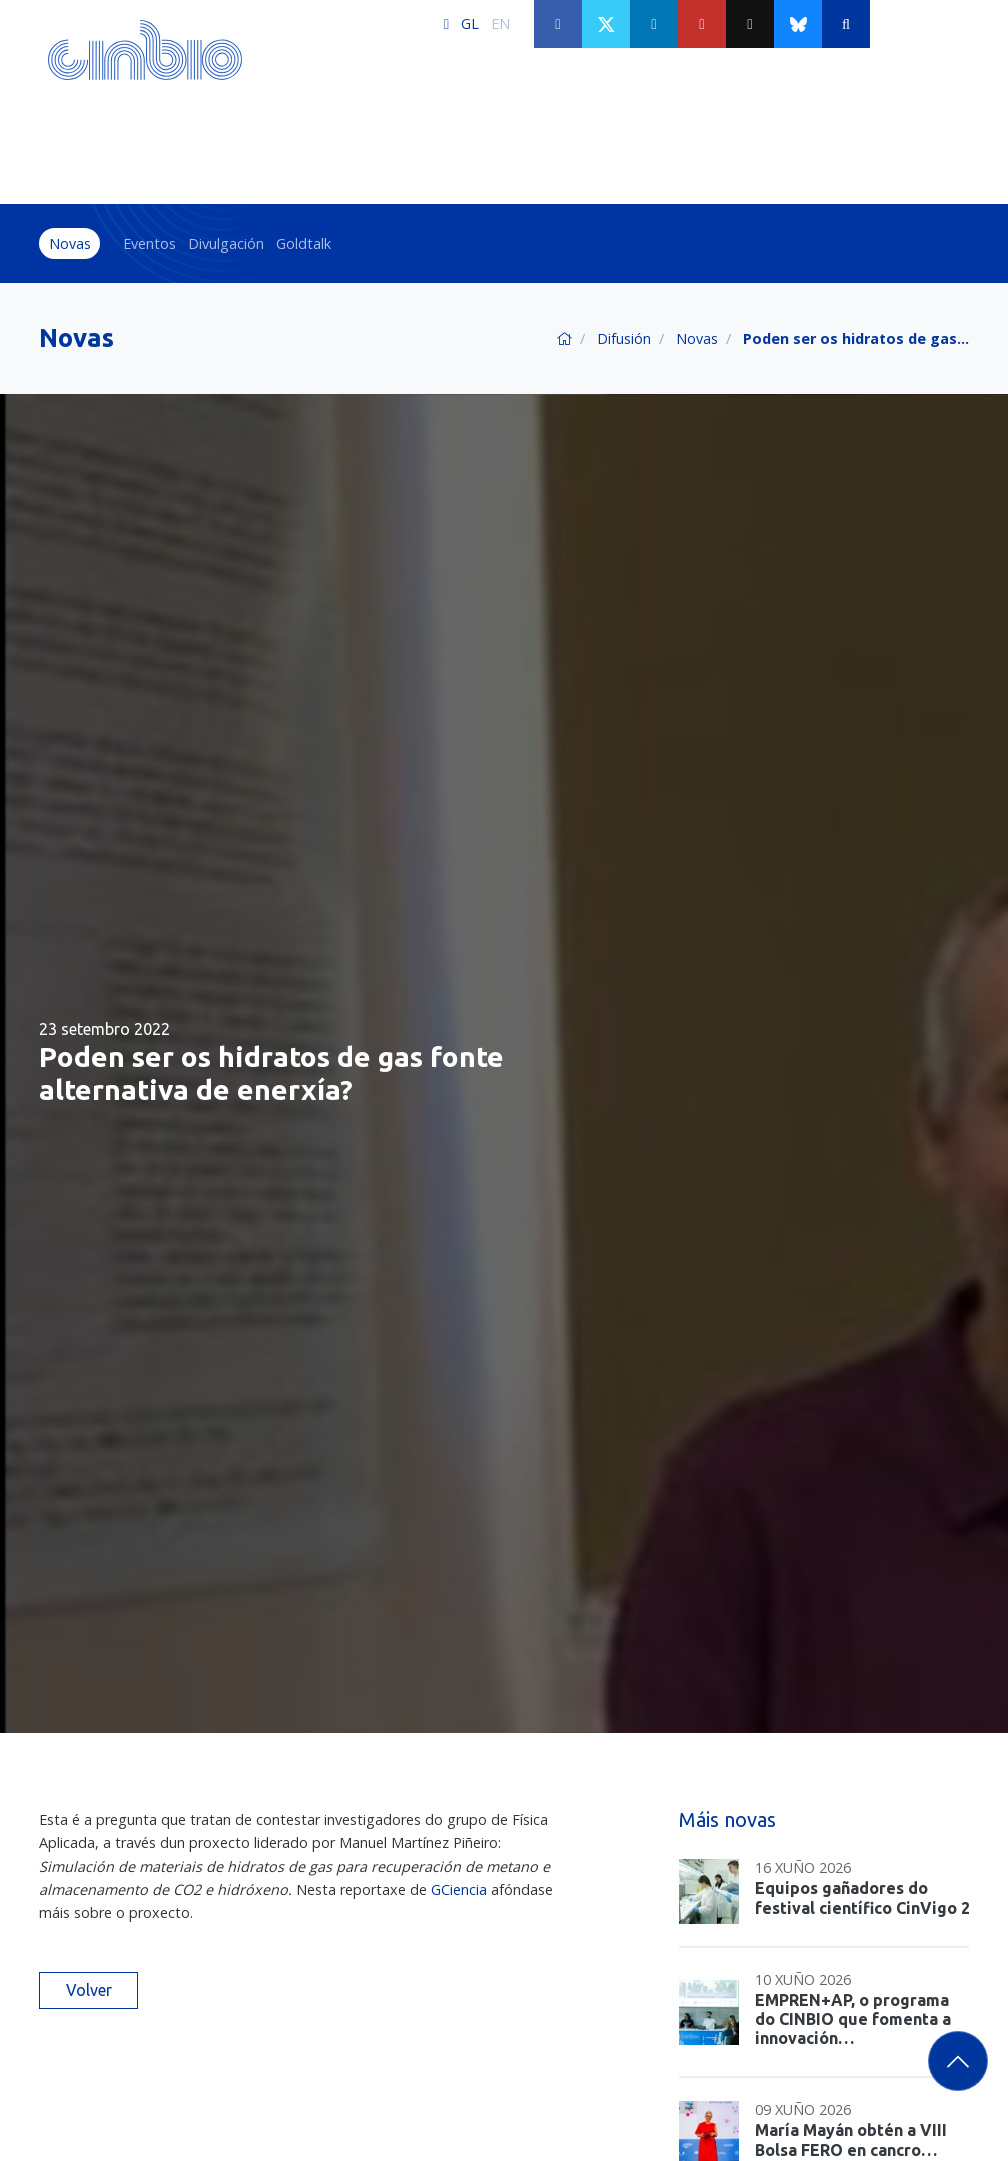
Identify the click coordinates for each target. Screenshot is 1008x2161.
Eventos (149, 243)
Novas (70, 243)
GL (470, 23)
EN (500, 23)
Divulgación (226, 243)
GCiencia (459, 1889)
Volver (89, 1990)
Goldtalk (303, 243)
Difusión (624, 338)
